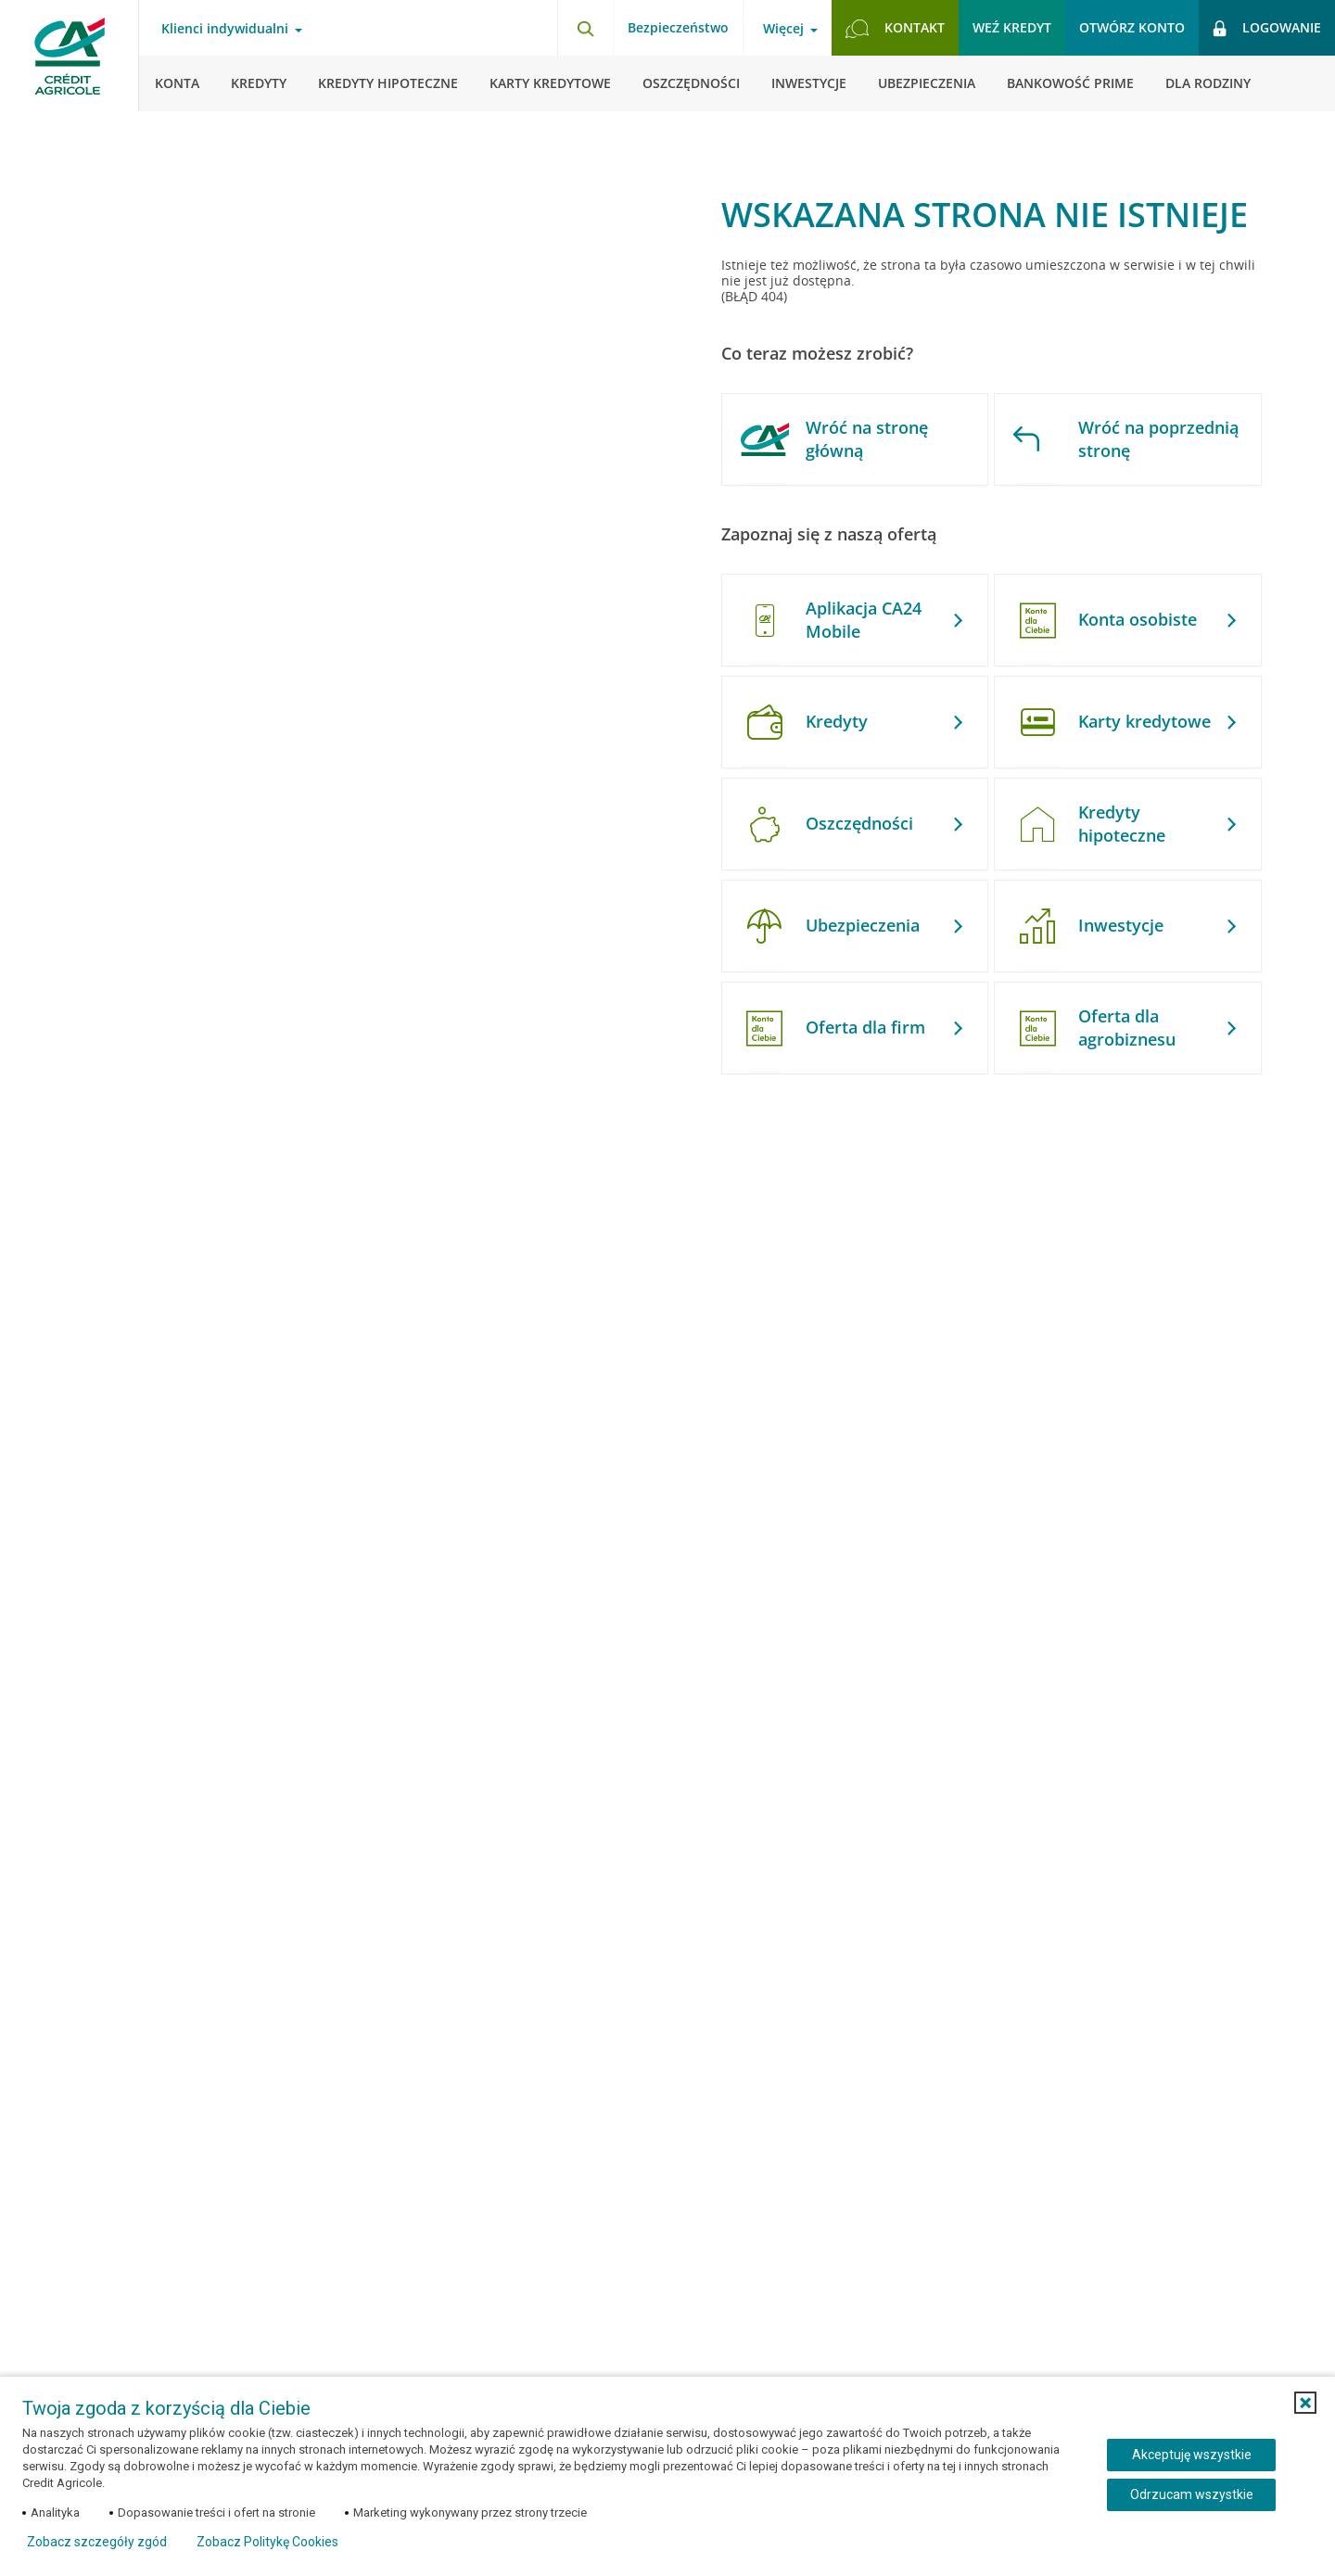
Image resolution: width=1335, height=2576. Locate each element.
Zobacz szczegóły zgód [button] (97, 2541)
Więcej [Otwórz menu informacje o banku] (783, 28)
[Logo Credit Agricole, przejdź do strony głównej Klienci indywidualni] (69, 55)
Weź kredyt (1012, 27)
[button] (1305, 2402)
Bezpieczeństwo (678, 27)
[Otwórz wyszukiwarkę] (585, 28)
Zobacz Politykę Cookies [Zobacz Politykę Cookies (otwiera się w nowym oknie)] (267, 2541)
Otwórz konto (1132, 27)
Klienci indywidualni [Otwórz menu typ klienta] (224, 28)
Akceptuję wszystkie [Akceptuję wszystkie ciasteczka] (1192, 2454)
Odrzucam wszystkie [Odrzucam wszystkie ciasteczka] (1191, 2494)
